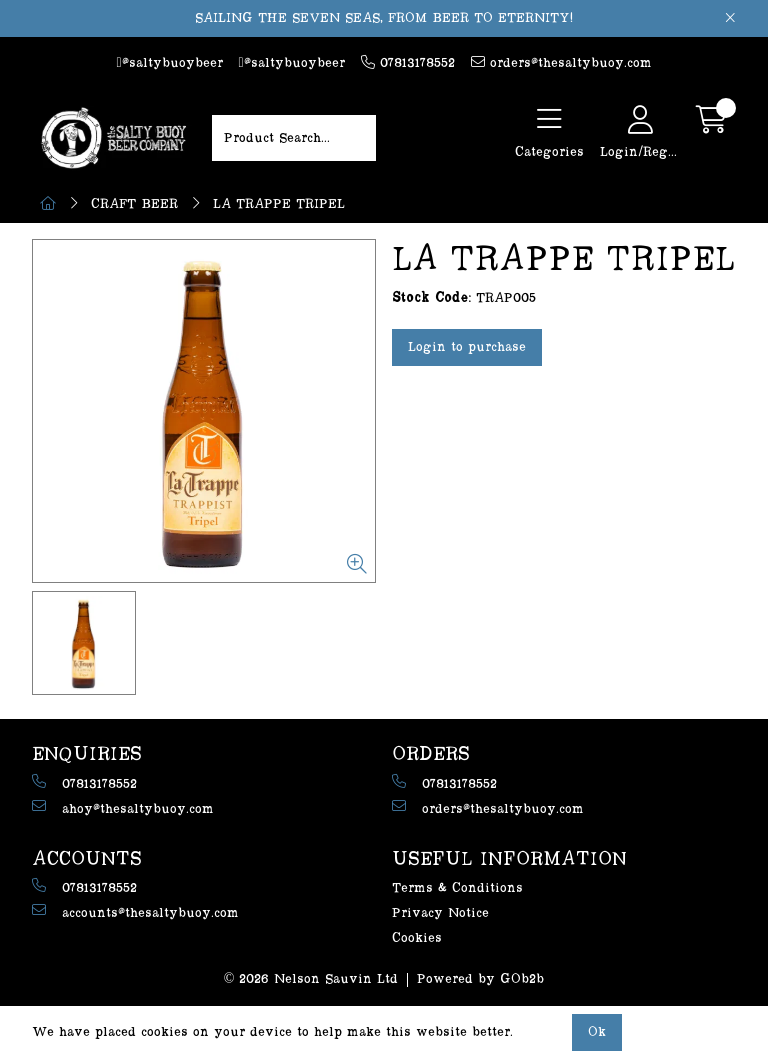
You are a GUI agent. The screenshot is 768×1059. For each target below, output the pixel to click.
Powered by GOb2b (480, 979)
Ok (597, 1032)
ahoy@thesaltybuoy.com (123, 807)
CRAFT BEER (134, 204)
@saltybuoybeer (169, 63)
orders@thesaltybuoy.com (561, 62)
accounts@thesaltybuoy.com (135, 911)
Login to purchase (467, 347)
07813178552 (408, 62)
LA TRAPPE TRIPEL (279, 204)
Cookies (417, 938)
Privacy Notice (440, 913)
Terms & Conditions (457, 888)
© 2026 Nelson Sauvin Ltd (311, 979)
